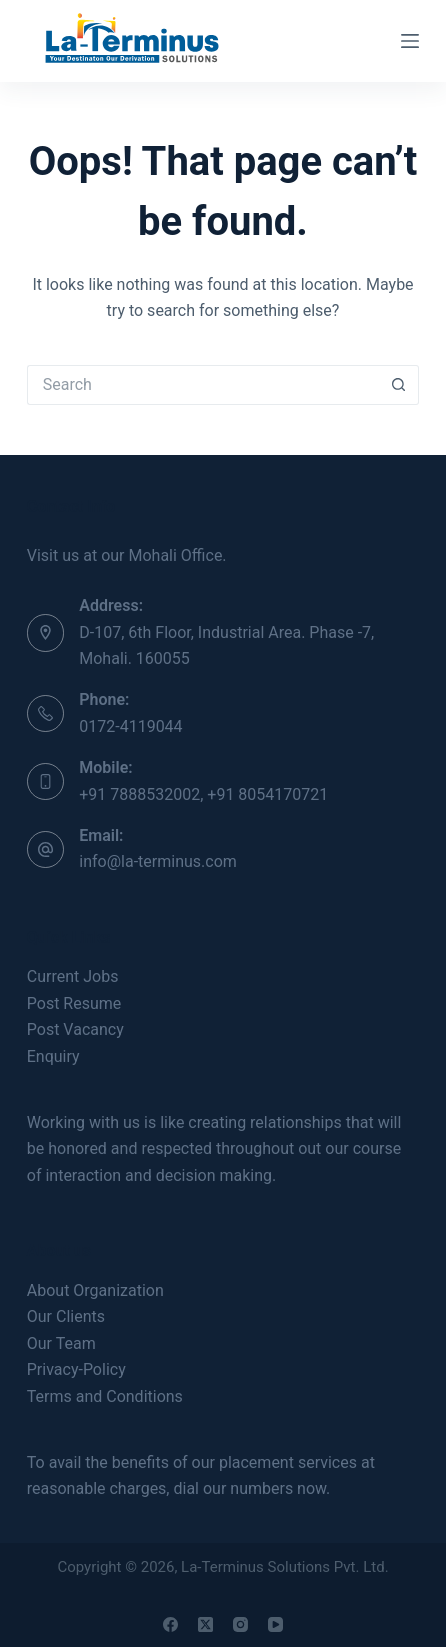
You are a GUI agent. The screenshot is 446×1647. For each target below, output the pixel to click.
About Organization (95, 1290)
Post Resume (74, 1003)
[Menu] (410, 41)
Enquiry (53, 1056)
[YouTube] (275, 1624)
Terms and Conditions (105, 1396)
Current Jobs (73, 976)
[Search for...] (203, 385)
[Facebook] (170, 1624)
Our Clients (66, 1316)
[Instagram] (240, 1624)
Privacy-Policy (76, 1369)
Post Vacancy (75, 1029)
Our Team (61, 1343)
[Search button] (399, 385)
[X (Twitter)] (205, 1624)
